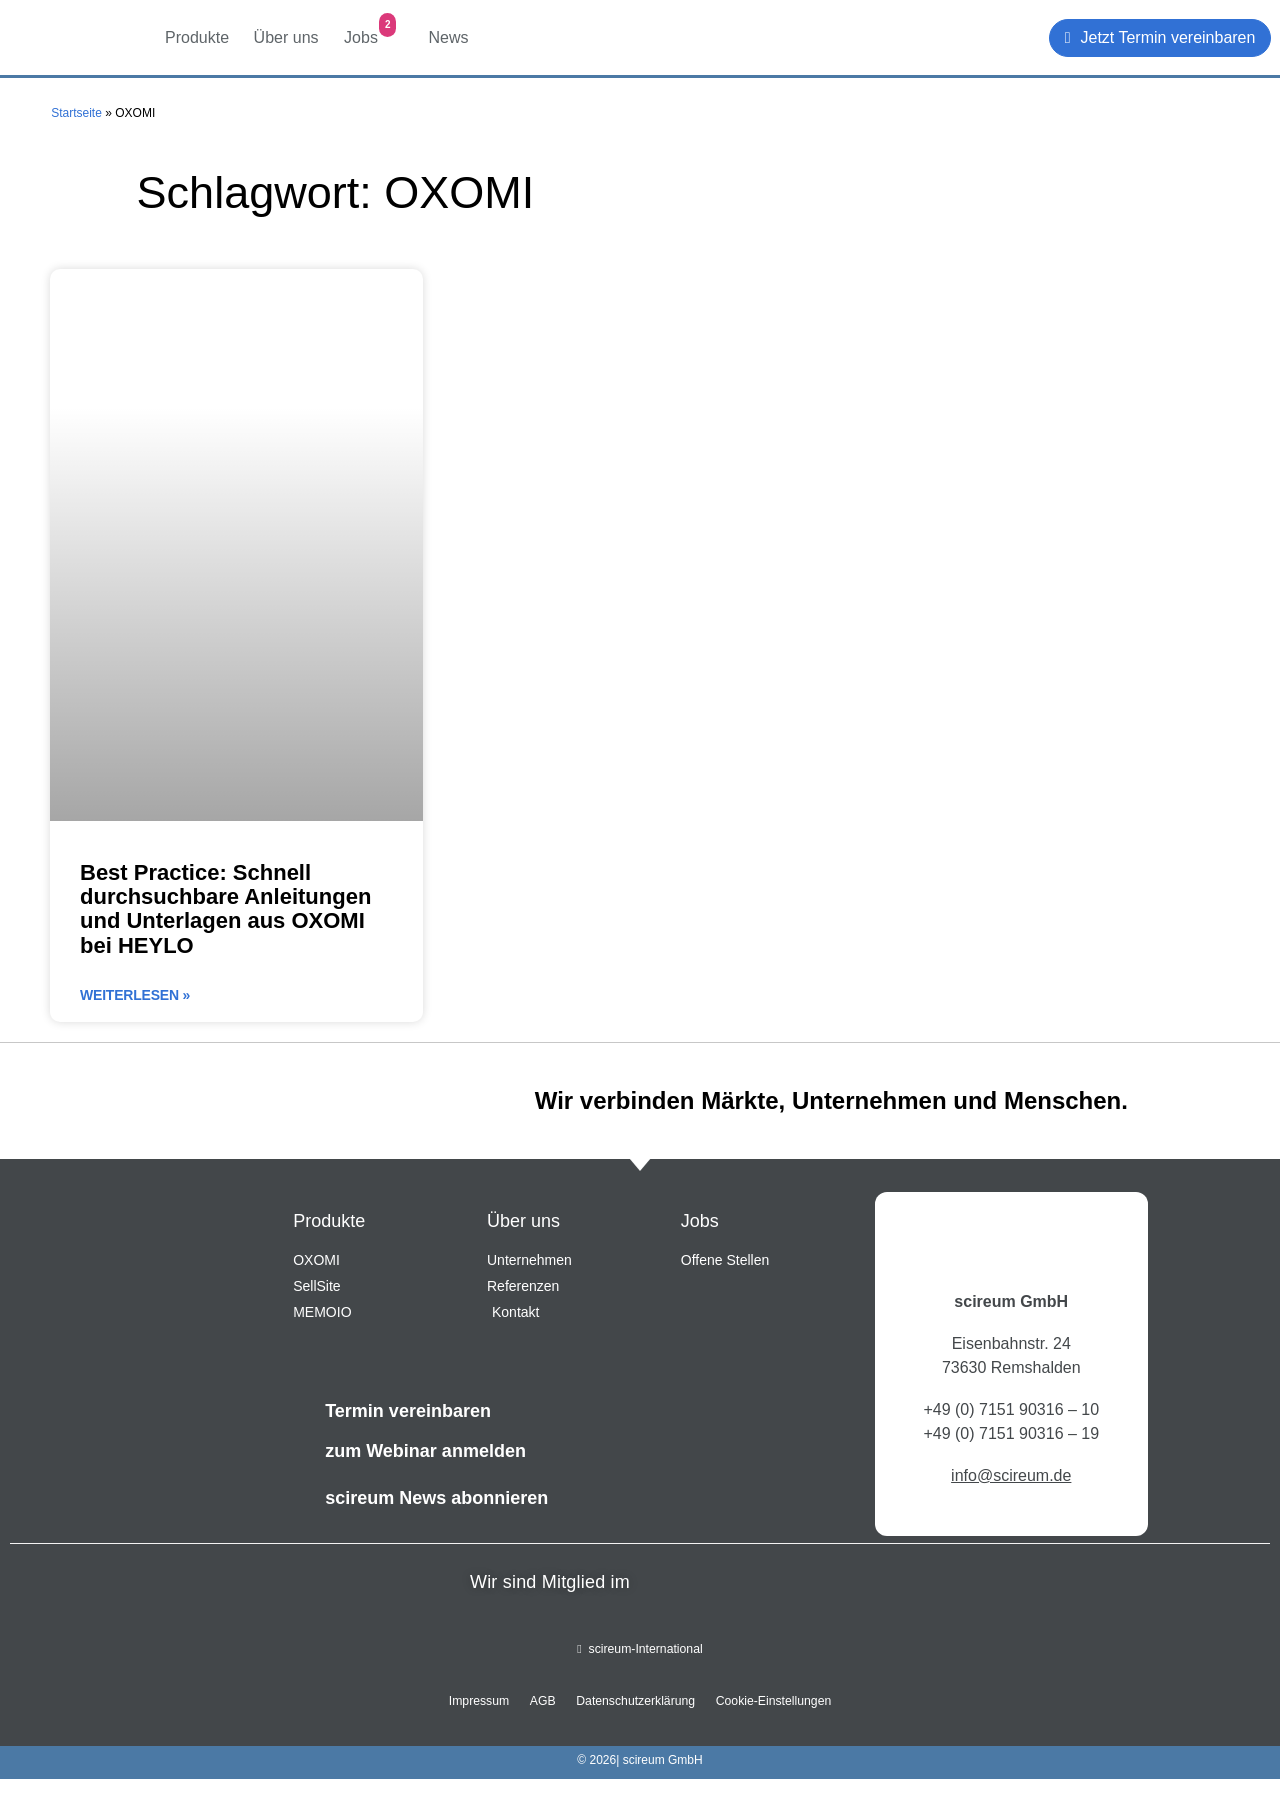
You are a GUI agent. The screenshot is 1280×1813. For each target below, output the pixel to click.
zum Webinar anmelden (425, 1451)
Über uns (289, 29)
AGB (545, 1702)
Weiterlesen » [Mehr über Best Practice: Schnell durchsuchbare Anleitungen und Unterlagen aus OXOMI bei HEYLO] (135, 995)
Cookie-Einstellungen (767, 1702)
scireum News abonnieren (436, 1498)
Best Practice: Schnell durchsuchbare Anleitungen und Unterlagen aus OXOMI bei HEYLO (225, 909)
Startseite (76, 113)
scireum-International (639, 1650)
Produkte (199, 29)
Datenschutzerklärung (634, 1702)
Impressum (485, 1702)
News (451, 28)
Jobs (370, 29)
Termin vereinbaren (408, 1411)
